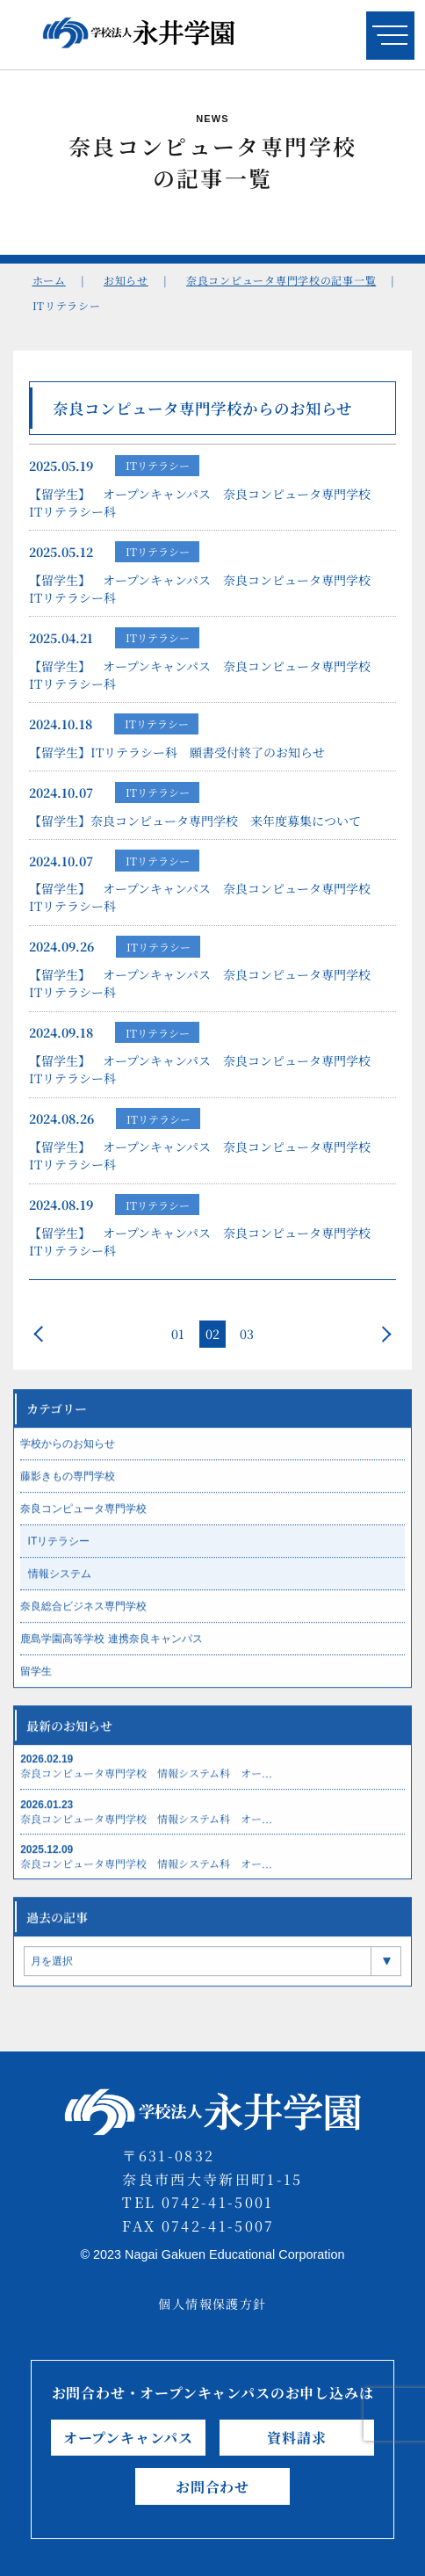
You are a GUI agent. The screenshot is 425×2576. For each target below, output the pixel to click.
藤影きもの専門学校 (67, 1491)
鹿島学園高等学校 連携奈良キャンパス (111, 1653)
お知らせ (126, 279)
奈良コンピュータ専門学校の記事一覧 (281, 279)
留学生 (36, 1686)
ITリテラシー (158, 467)
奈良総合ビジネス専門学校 (83, 1621)
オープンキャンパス (128, 2438)
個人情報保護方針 (212, 2303)
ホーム (49, 279)
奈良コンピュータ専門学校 (83, 1523)
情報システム (59, 1588)
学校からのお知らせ (67, 1458)
